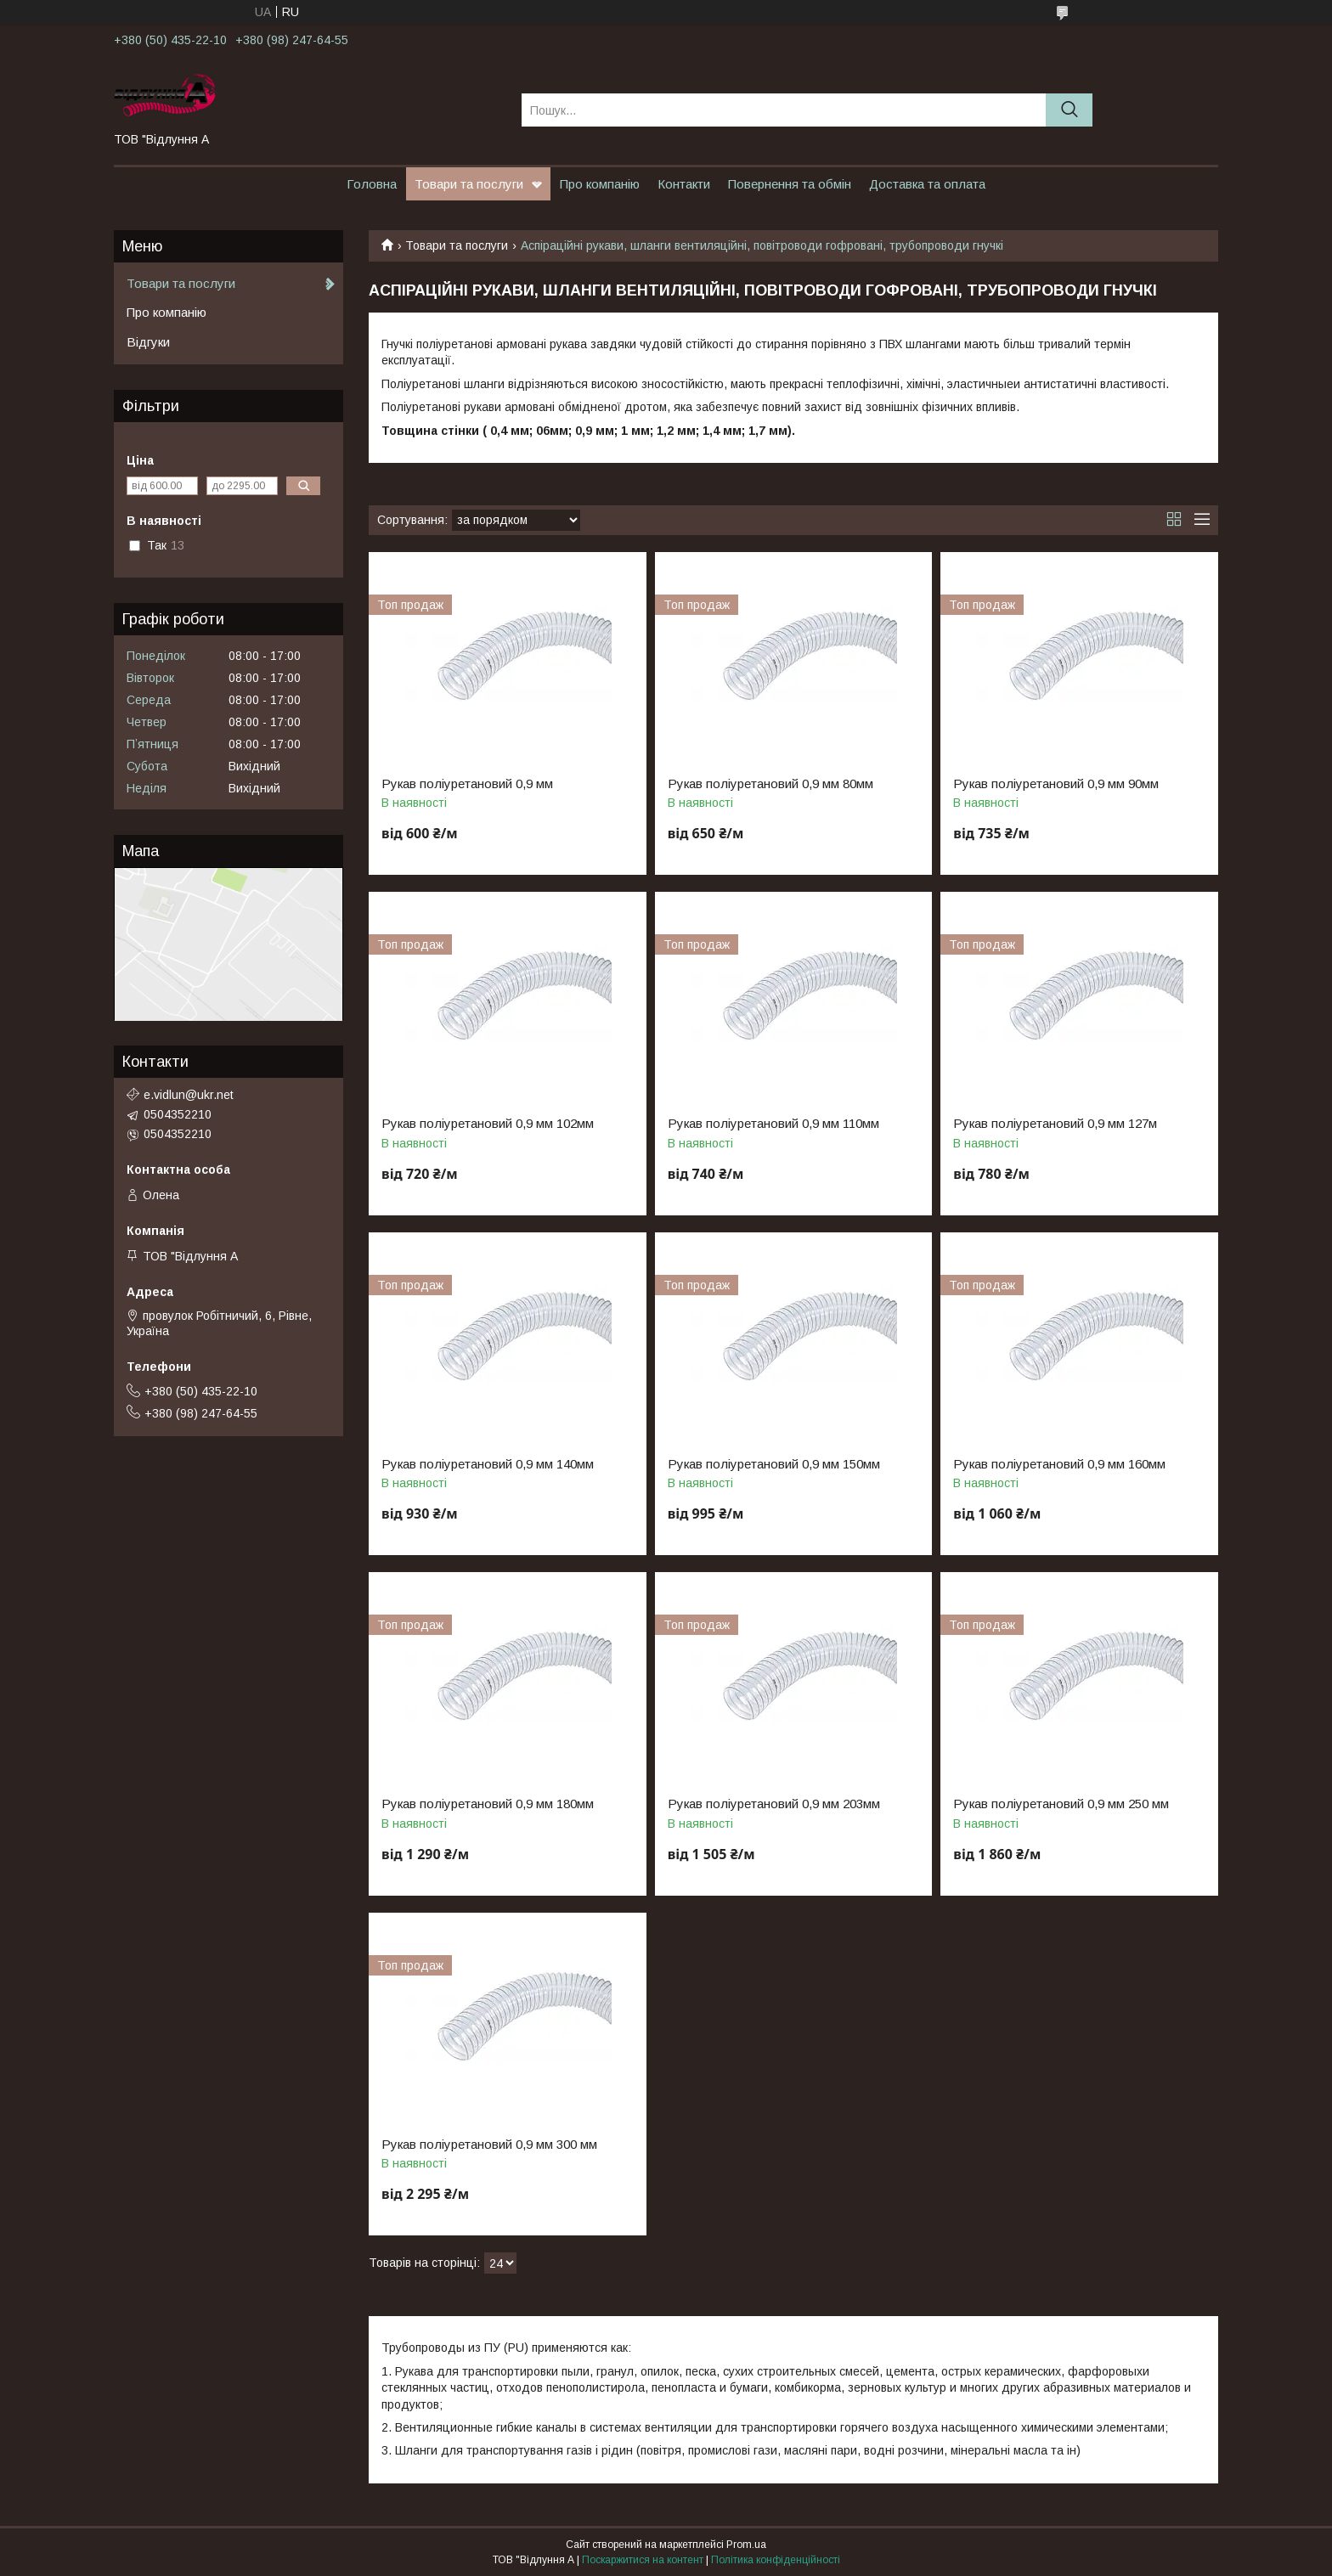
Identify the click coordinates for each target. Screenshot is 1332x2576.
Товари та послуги (469, 184)
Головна (372, 184)
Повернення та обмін (789, 184)
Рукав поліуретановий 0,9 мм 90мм (1056, 784)
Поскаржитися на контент (642, 2560)
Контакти (684, 184)
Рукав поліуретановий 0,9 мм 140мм (487, 1464)
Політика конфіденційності (775, 2560)
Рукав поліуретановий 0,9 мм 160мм (1059, 1464)
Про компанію (600, 184)
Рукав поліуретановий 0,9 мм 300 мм (489, 2144)
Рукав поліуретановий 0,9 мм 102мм (487, 1123)
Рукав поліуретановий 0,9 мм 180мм (487, 1804)
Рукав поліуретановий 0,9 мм (467, 784)
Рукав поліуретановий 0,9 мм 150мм (774, 1464)
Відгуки (148, 342)
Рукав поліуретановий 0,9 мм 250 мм (1061, 1804)
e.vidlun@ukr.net (189, 1095)
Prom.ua (746, 2545)
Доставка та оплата (927, 184)
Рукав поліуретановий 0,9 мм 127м (1055, 1123)
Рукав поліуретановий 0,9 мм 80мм (770, 784)
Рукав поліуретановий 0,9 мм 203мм (774, 1804)
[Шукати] (1069, 110)
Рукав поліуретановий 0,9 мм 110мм (773, 1123)
